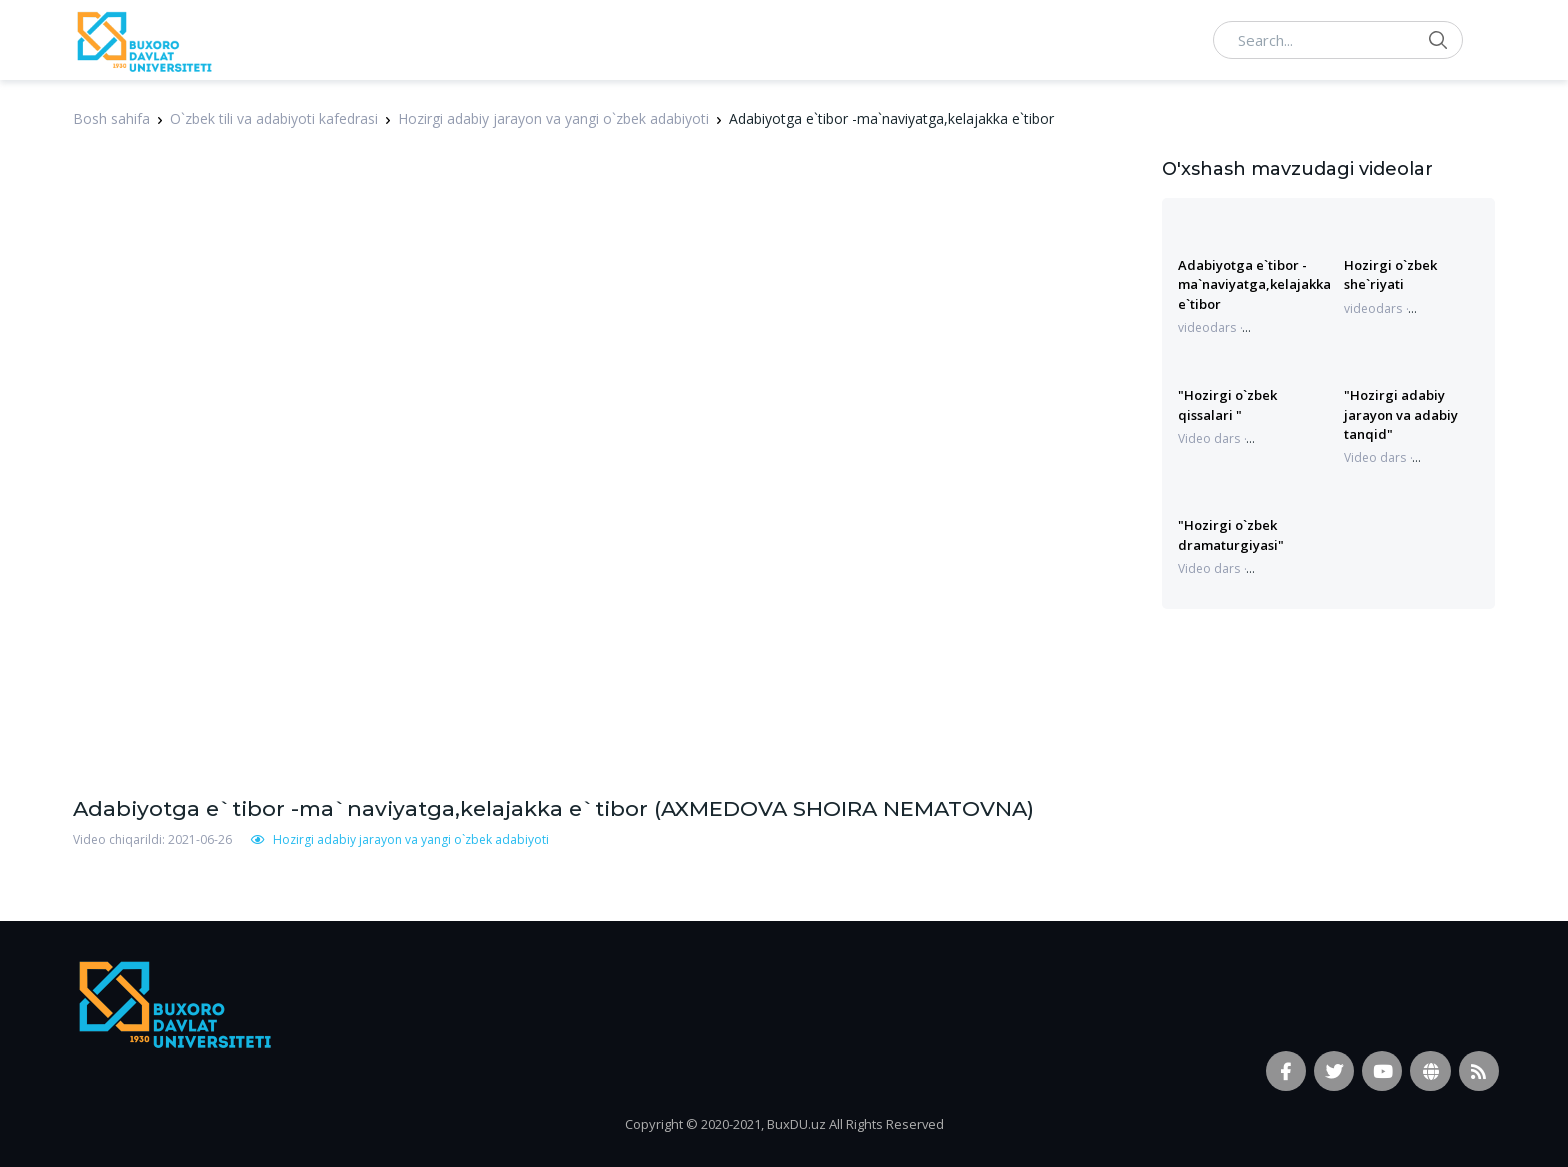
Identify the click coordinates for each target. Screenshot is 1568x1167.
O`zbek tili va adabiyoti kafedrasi (274, 118)
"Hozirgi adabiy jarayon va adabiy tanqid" (1401, 414)
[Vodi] (143, 40)
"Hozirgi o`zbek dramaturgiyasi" (1231, 534)
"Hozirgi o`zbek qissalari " (1227, 404)
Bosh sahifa (111, 118)
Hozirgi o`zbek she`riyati (1390, 274)
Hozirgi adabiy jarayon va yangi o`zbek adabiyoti (553, 118)
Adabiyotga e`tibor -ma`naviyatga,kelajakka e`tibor (1254, 284)
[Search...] (1338, 40)
